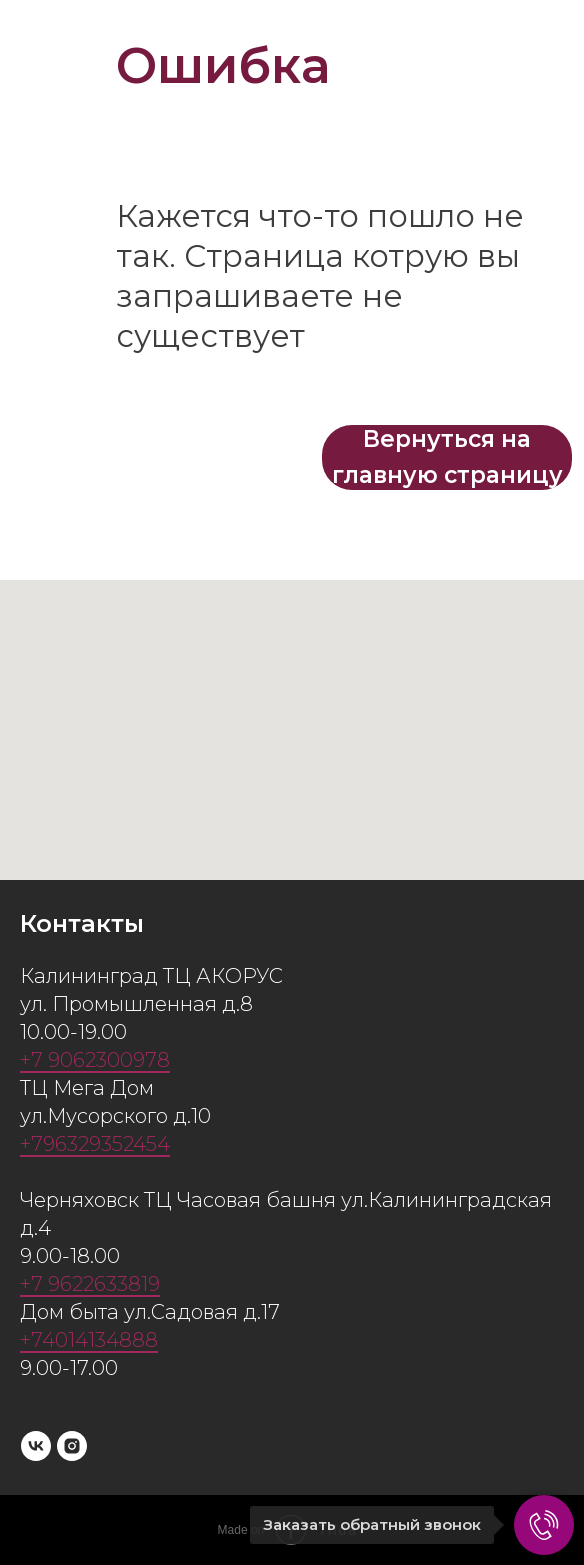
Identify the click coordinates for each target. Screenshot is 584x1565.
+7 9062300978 (95, 1060)
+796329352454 (95, 1144)
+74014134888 (89, 1340)
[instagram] (72, 1446)
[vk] (36, 1446)
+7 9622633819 (90, 1284)
